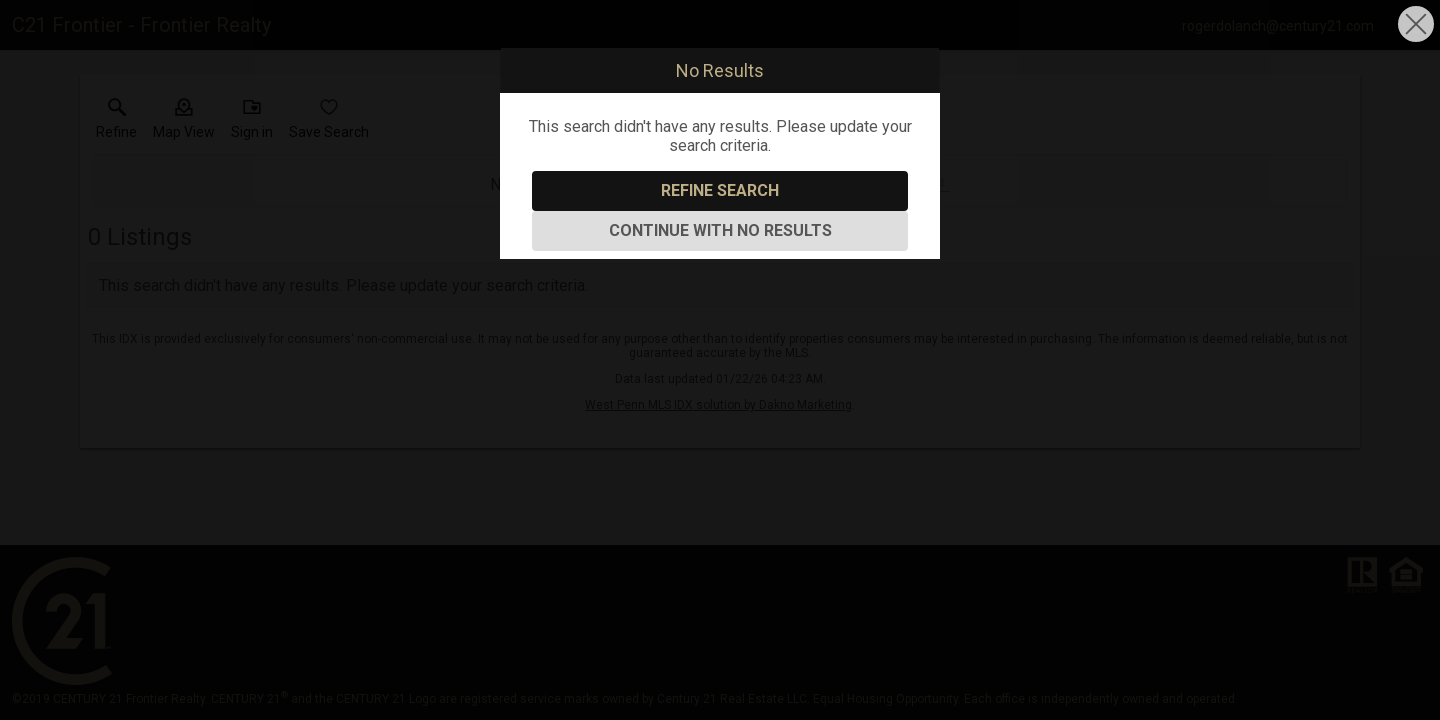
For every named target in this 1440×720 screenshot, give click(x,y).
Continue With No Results (720, 230)
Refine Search (720, 190)
